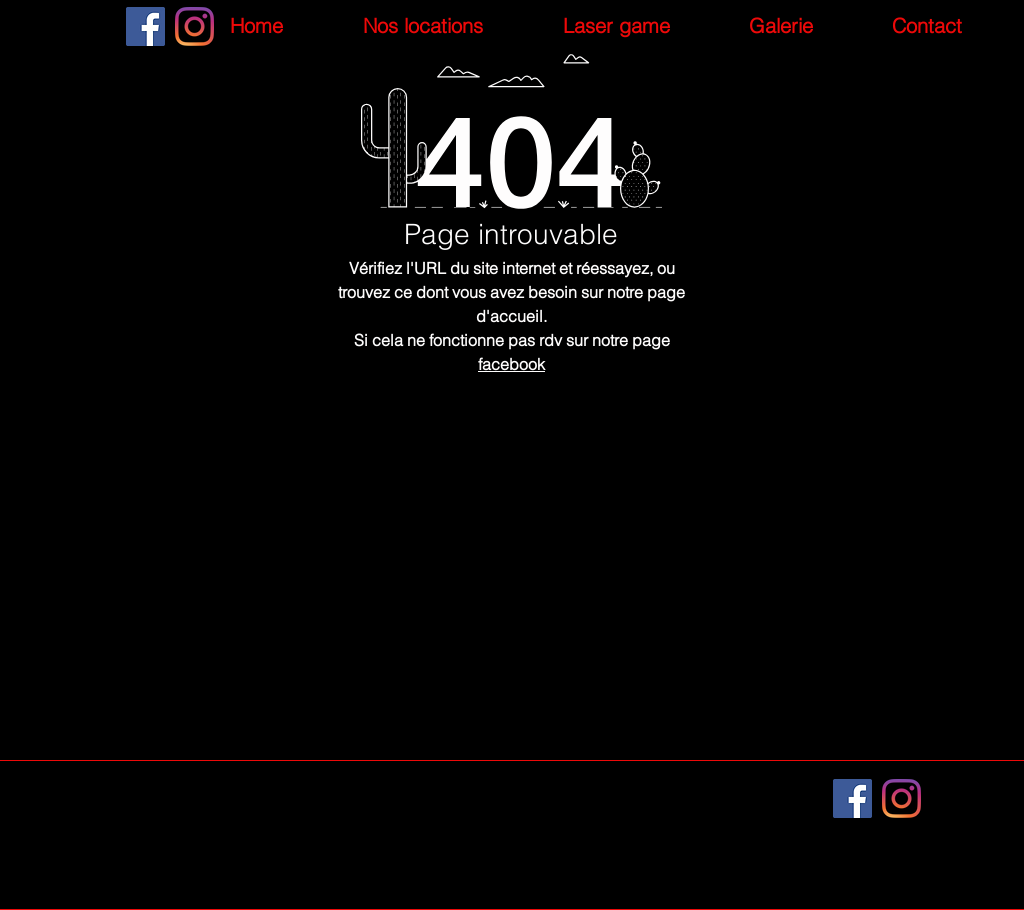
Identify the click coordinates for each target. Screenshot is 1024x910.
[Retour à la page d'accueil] (511, 616)
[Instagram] (194, 26)
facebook (511, 364)
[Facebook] (145, 26)
